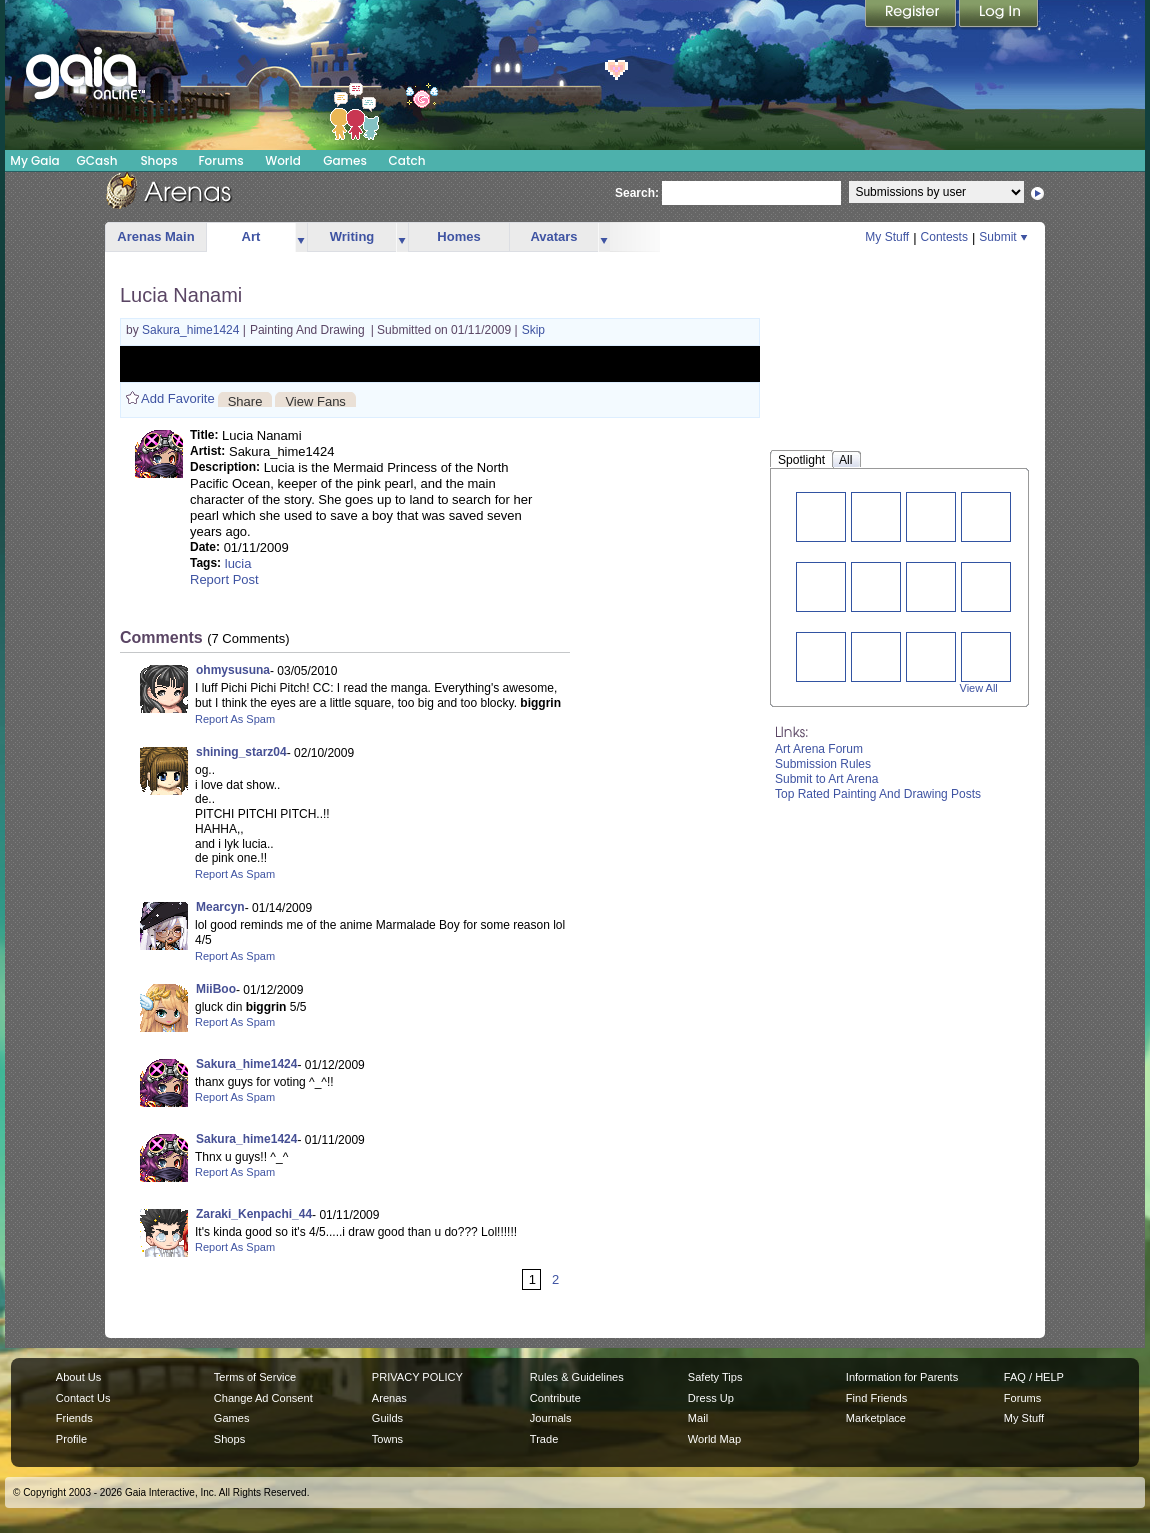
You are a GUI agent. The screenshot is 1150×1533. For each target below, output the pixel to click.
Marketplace (876, 1418)
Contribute (555, 1398)
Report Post (224, 579)
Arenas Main (155, 236)
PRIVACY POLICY (417, 1377)
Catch (407, 160)
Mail (698, 1418)
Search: (637, 193)
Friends (74, 1418)
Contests (944, 237)
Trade (544, 1439)
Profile (71, 1439)
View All (979, 688)
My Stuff (887, 237)
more (301, 237)
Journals (551, 1418)
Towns (387, 1439)
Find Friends (876, 1398)
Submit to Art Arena (826, 779)
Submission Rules (823, 764)
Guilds (387, 1418)
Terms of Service (255, 1377)
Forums (220, 160)
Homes (458, 236)
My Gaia (34, 160)
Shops (158, 160)
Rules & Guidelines (577, 1377)
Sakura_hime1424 (192, 330)
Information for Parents (902, 1377)
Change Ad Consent (263, 1398)
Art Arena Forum (819, 749)
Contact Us (83, 1398)
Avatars (553, 236)
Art (251, 236)
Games (345, 160)
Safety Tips (715, 1377)
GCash (97, 160)
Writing (352, 236)
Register (912, 15)
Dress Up (711, 1398)
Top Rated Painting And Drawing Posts (878, 794)
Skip (533, 330)
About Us (78, 1377)
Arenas (389, 1398)
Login (999, 15)
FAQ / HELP (1034, 1377)
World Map (714, 1439)
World (283, 160)
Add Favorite (178, 398)
